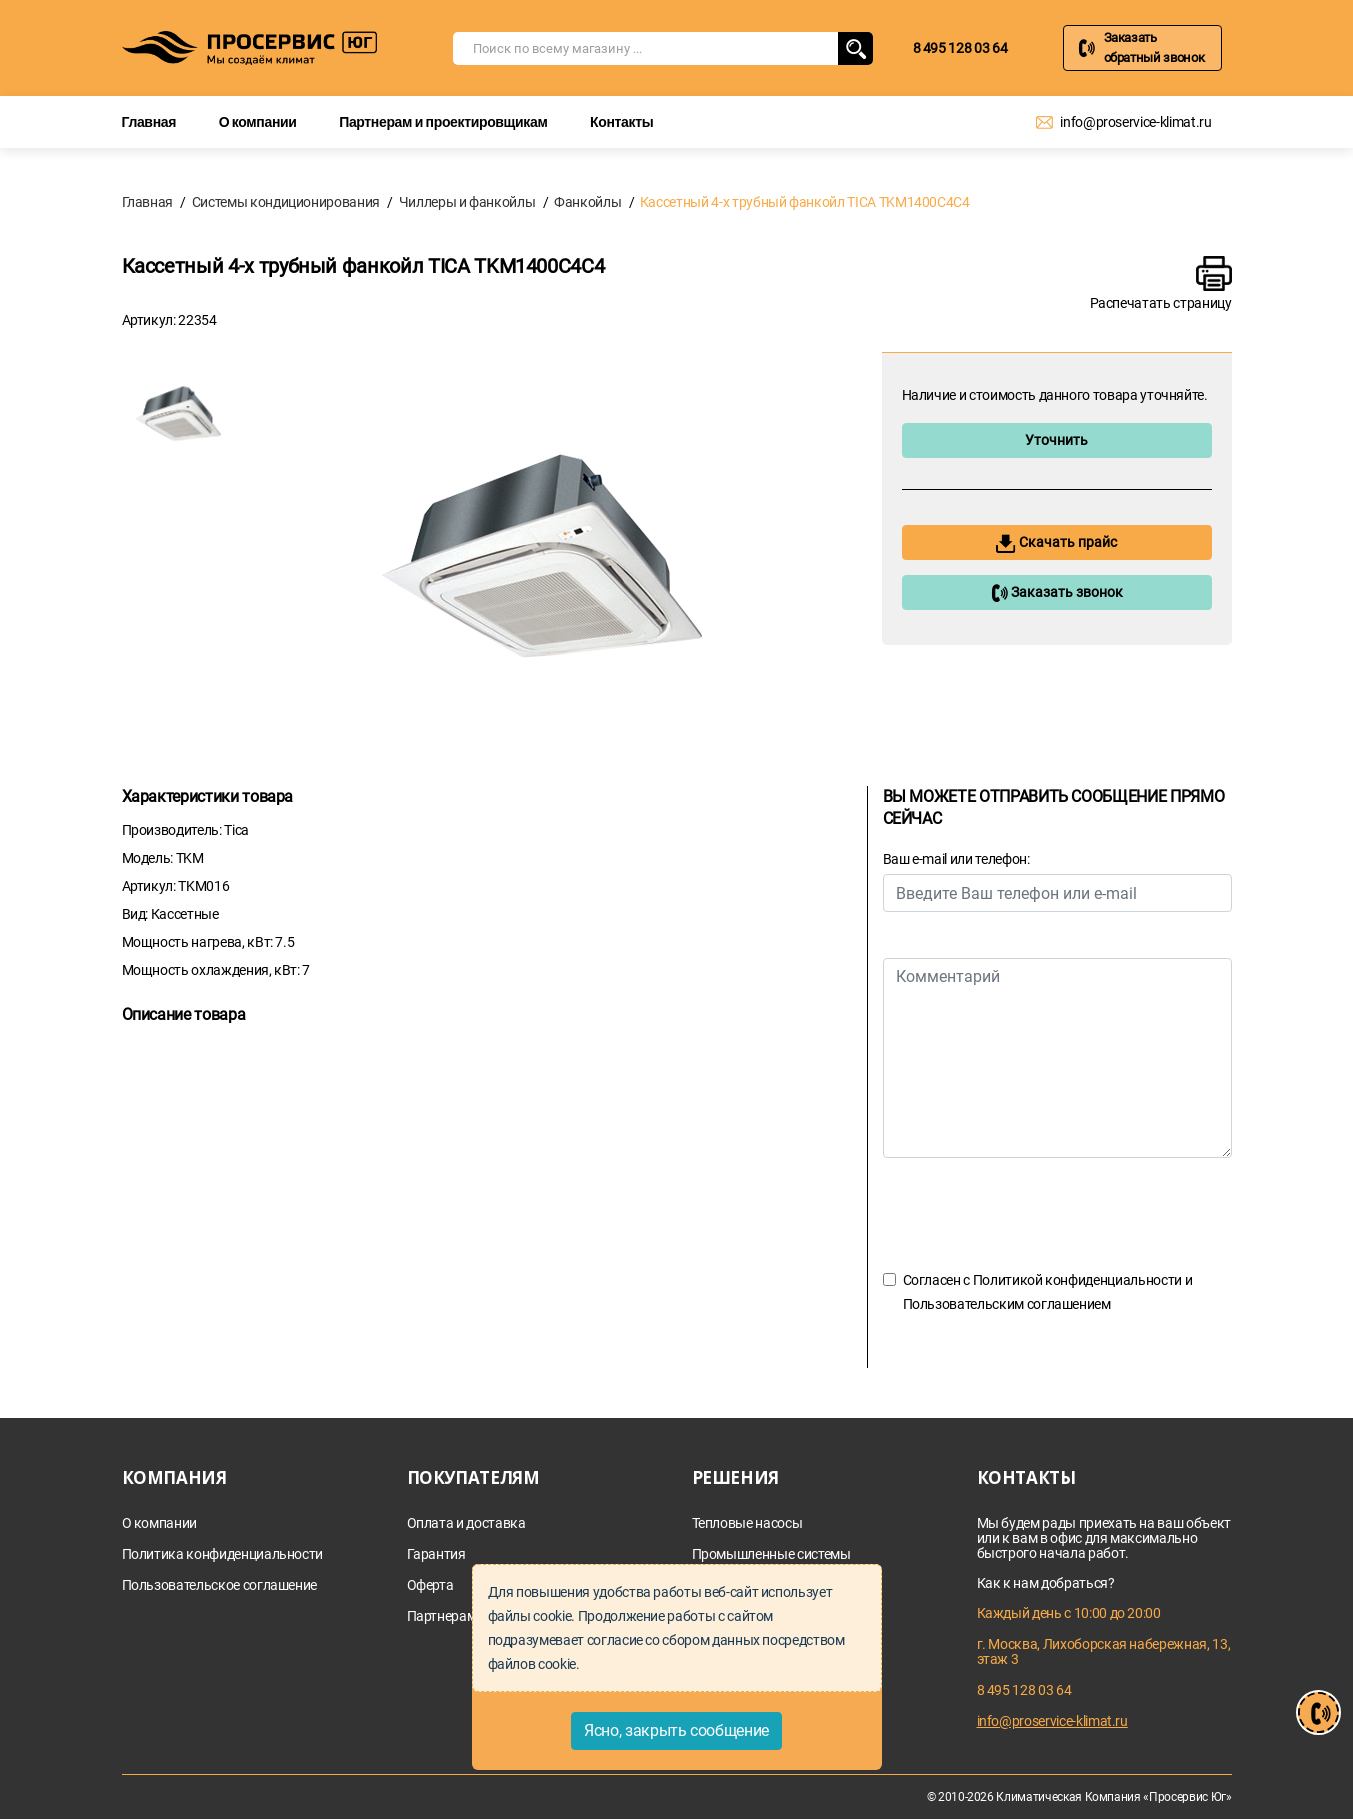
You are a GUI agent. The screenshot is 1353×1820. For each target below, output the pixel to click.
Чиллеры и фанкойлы (467, 202)
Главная (149, 121)
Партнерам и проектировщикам (443, 121)
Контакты (621, 121)
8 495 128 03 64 (960, 48)
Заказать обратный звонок (1154, 47)
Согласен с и (1048, 1292)
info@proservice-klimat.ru (1135, 122)
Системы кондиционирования (286, 202)
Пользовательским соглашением (1007, 1304)
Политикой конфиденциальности (1077, 1280)
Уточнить (1056, 440)
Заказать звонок (1057, 593)
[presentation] (1035, 1213)
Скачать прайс (1056, 543)
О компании (258, 121)
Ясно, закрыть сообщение (676, 1730)
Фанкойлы (587, 202)
